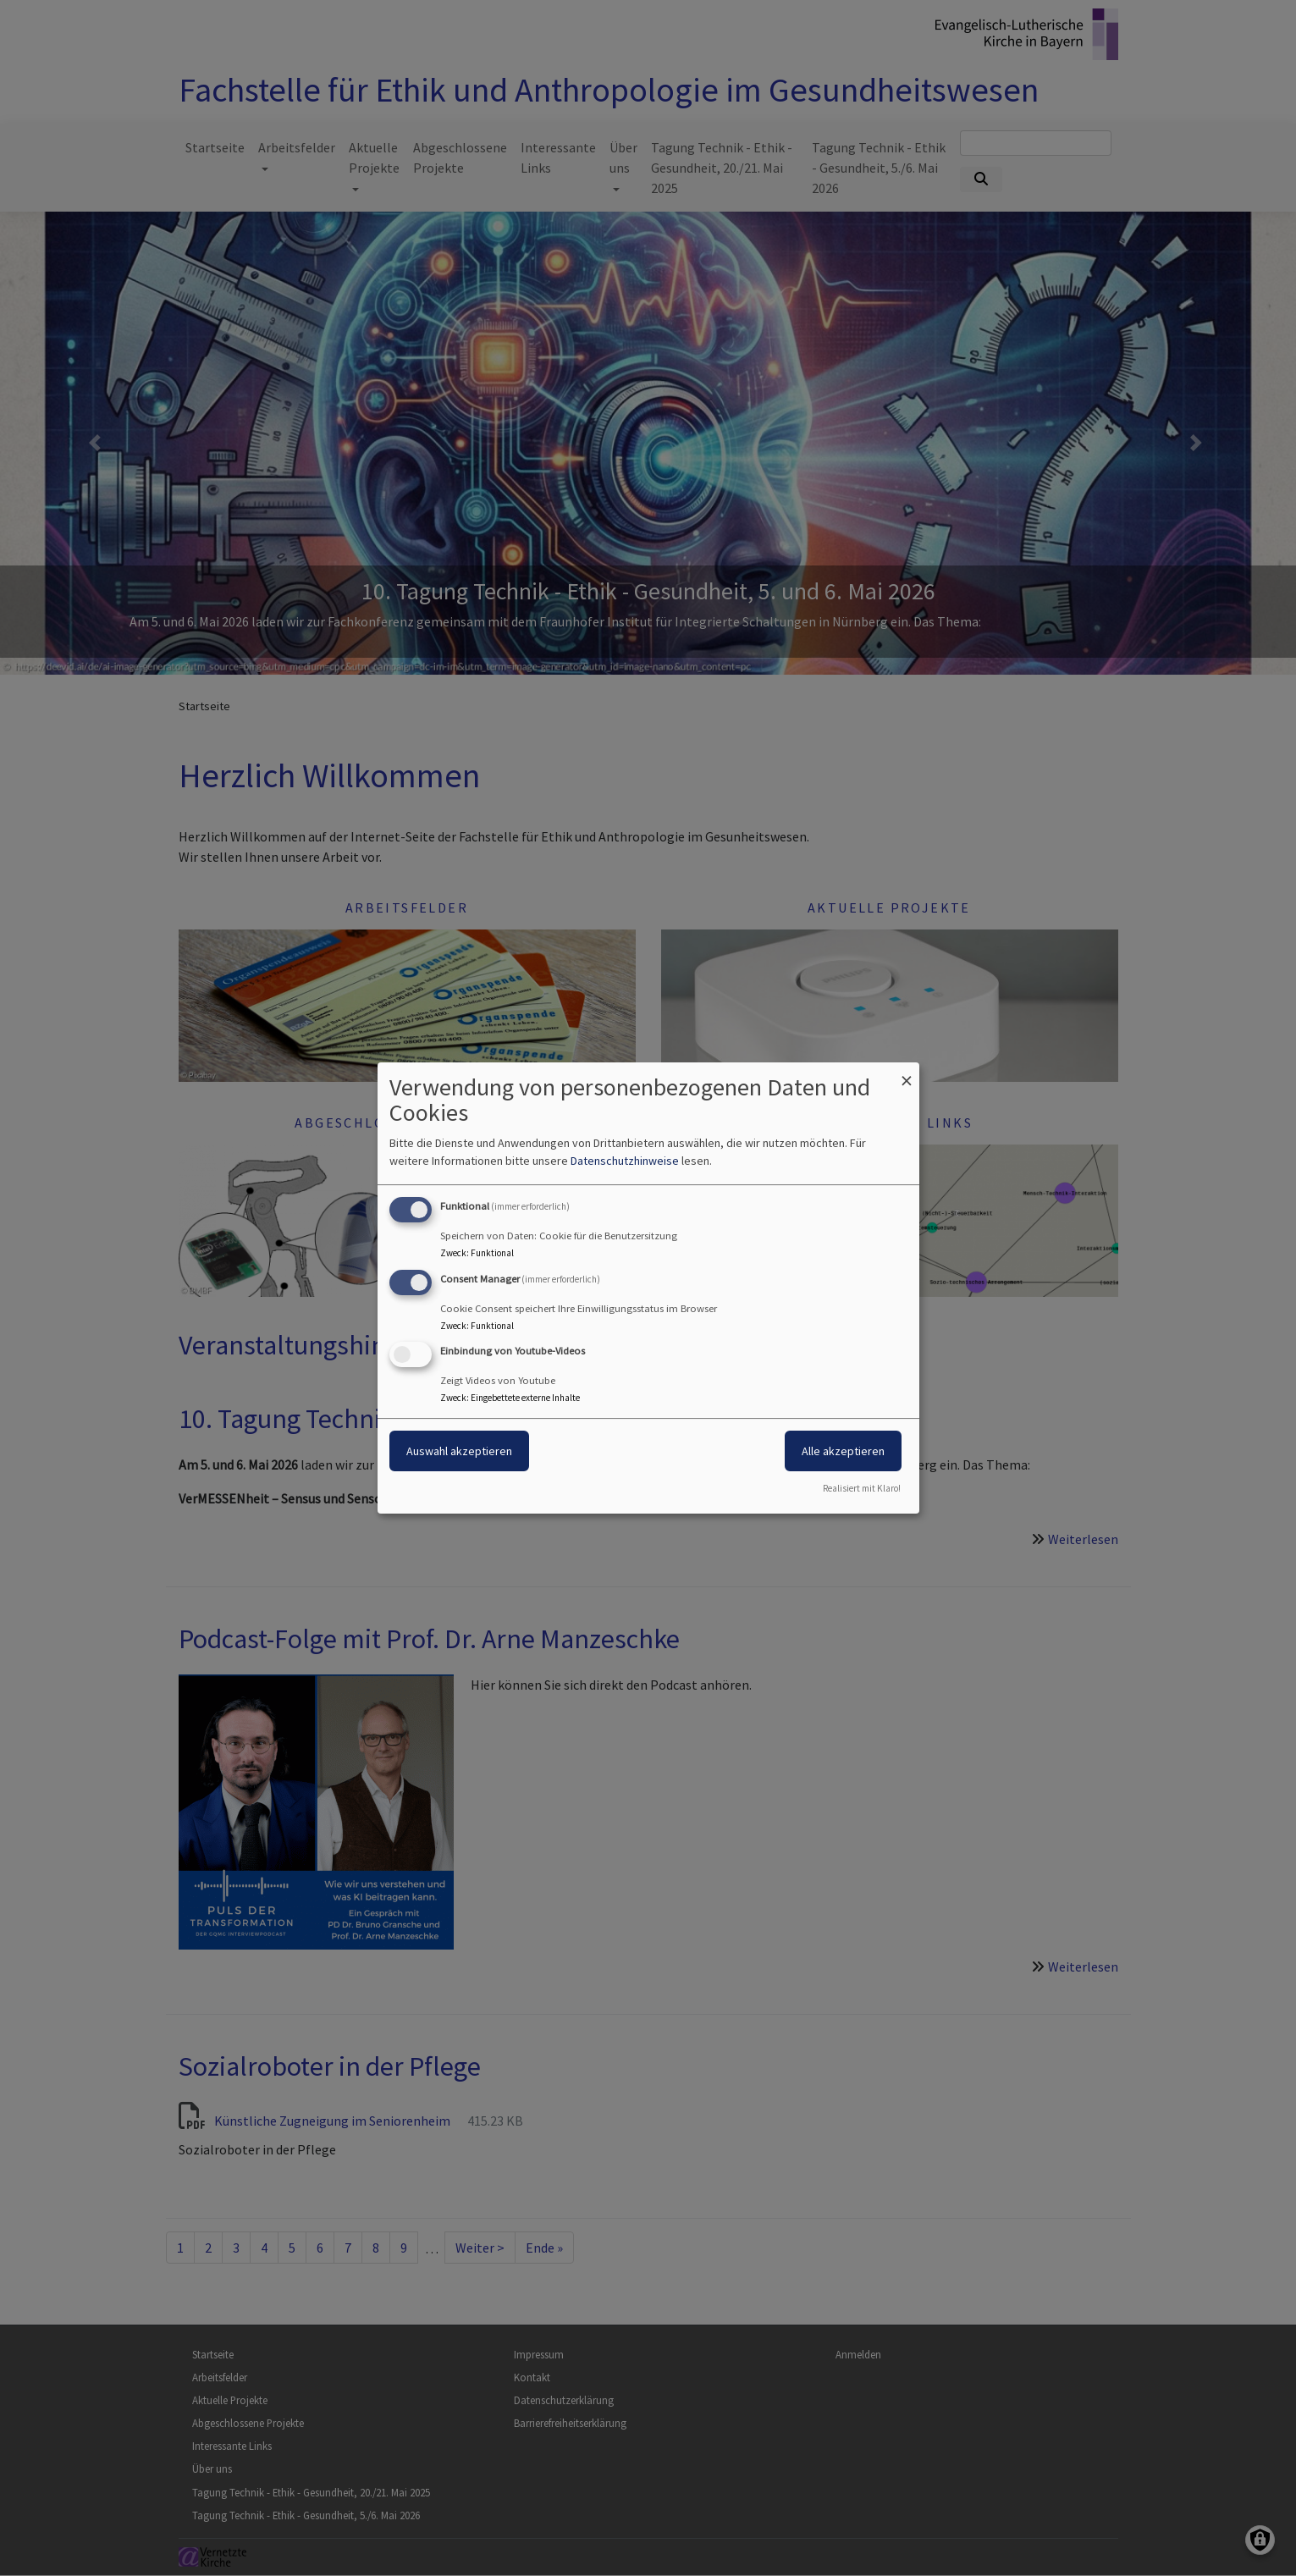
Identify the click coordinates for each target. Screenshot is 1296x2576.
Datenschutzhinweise (625, 1160)
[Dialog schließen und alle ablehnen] (906, 1073)
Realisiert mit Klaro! (862, 1488)
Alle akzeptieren (843, 1451)
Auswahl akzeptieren (459, 1451)
